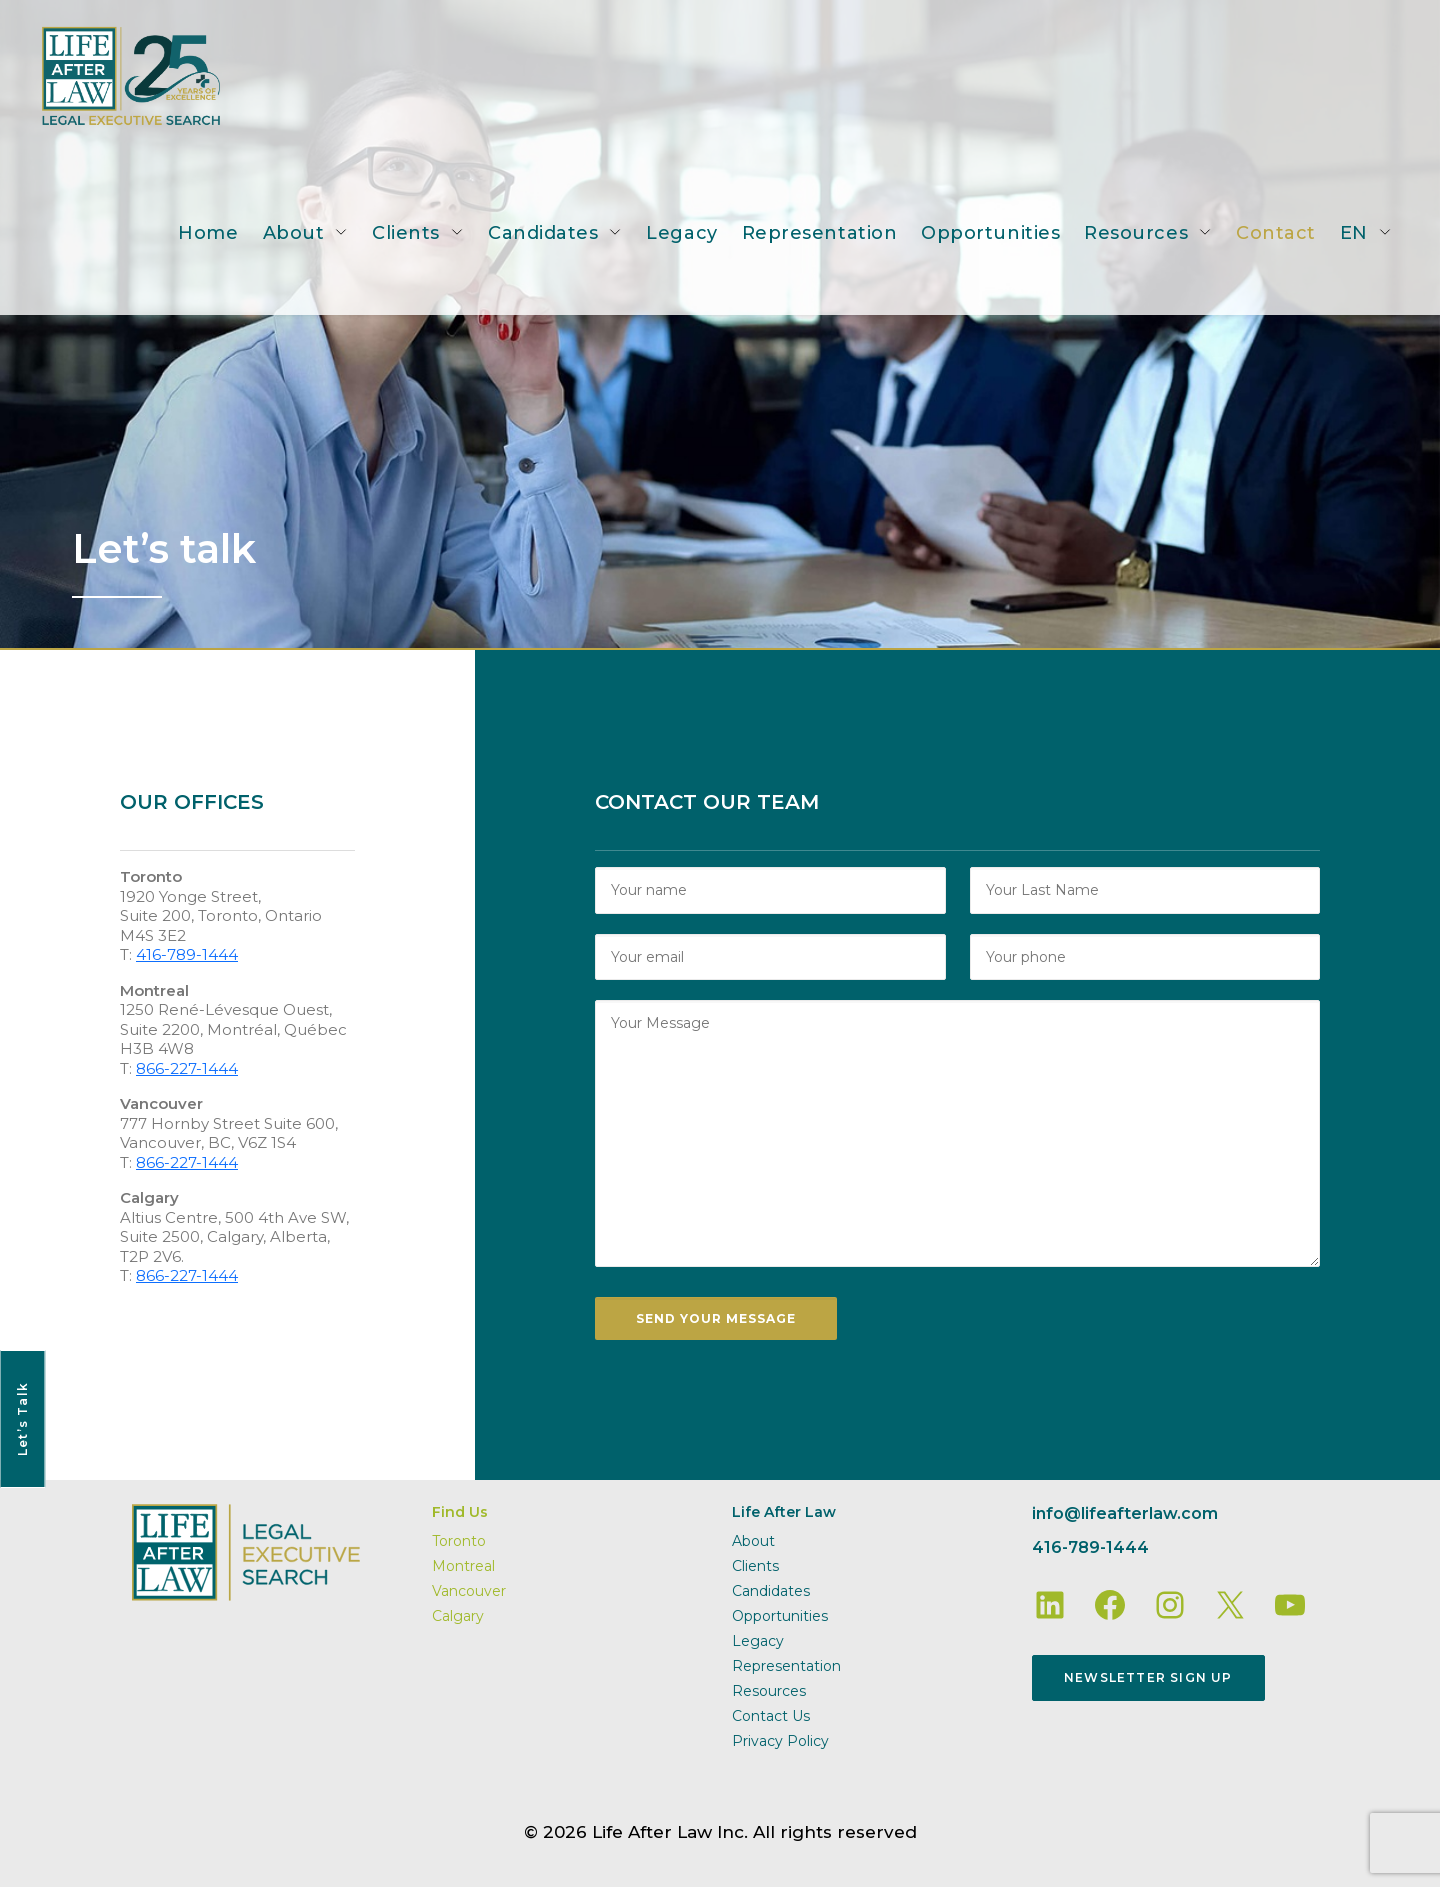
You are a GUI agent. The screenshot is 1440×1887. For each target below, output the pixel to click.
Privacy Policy (780, 1741)
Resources (1136, 233)
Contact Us (771, 1716)
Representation (820, 233)
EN (1354, 233)
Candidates (543, 233)
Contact (1276, 233)
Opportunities (990, 233)
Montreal (463, 1566)
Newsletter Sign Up (1148, 1677)
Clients (406, 233)
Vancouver (469, 1591)
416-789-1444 (187, 954)
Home (208, 233)
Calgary (458, 1616)
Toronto (459, 1541)
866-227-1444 (187, 1068)
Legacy (681, 233)
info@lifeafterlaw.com (1125, 1513)
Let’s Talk (22, 1419)
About (294, 233)
